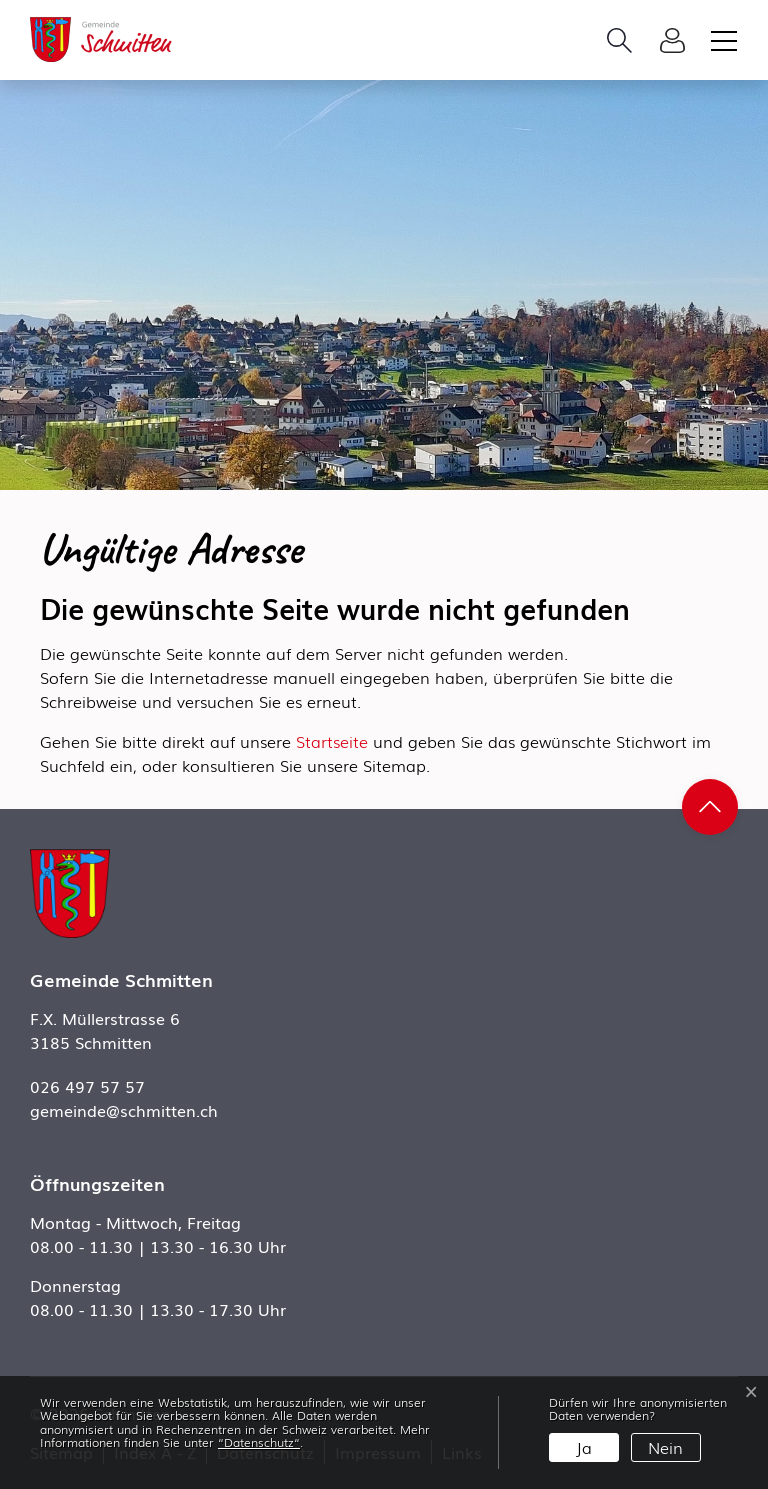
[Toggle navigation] (721, 40)
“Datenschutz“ (259, 1442)
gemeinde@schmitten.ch (124, 1110)
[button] (624, 40)
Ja (584, 1447)
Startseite (332, 741)
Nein (665, 1447)
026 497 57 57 (87, 1086)
